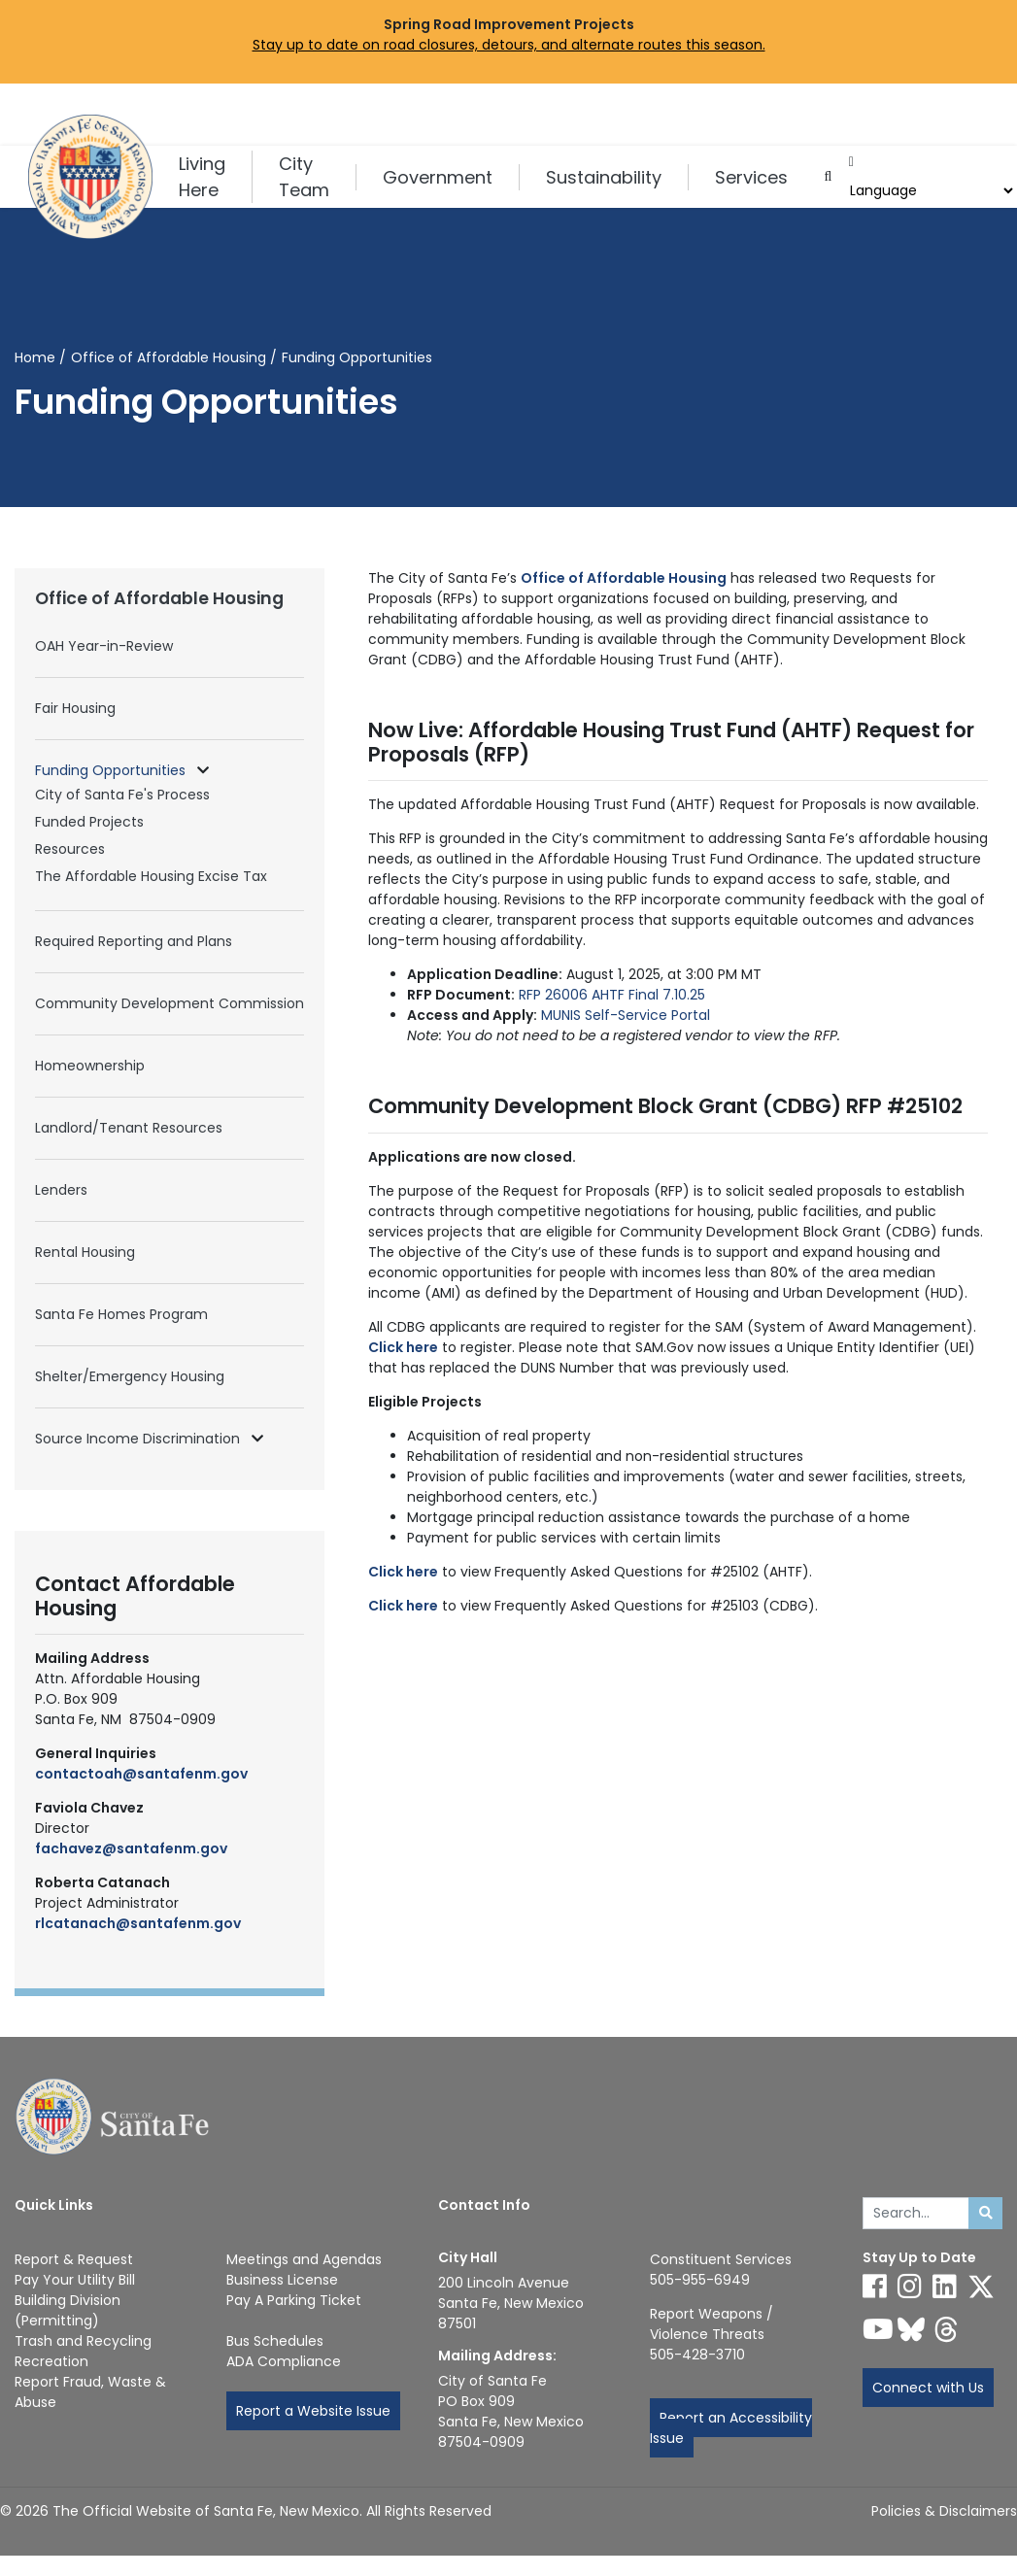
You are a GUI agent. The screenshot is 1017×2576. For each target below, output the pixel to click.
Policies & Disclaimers (944, 2511)
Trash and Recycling (83, 2341)
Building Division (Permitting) (67, 2310)
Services (751, 177)
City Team (304, 177)
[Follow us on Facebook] (875, 2286)
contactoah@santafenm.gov (141, 1773)
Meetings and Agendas (304, 2259)
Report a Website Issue (313, 2411)
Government (437, 177)
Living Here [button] (202, 177)
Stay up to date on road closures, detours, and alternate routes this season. (509, 44)
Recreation (51, 2361)
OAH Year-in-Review (104, 646)
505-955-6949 (700, 2279)
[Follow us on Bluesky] (911, 2329)
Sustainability (603, 177)
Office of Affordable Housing (168, 357)
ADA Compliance (283, 2361)
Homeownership (90, 1065)
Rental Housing (85, 1252)
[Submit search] (985, 2213)
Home (35, 357)
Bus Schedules (274, 2341)
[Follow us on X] (981, 2286)
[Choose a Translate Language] (929, 191)
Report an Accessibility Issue (731, 2428)
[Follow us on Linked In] (944, 2286)
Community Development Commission (169, 1003)
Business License (282, 2279)
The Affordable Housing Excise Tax (151, 876)
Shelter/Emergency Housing (129, 1376)
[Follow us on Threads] (946, 2329)
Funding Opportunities (112, 770)
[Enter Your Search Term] (916, 2213)
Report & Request (74, 2259)
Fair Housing (75, 708)
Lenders (61, 1190)
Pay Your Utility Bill (75, 2279)
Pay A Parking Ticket (293, 2300)
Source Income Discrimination (139, 1438)
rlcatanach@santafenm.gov (138, 1923)
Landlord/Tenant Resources (128, 1127)
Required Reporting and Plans (133, 941)
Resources (70, 849)
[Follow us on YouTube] (878, 2329)
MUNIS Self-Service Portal (625, 1015)
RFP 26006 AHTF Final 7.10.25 (612, 994)
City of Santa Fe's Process (122, 794)
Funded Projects (89, 821)
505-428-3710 (697, 2354)
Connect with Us (928, 2387)
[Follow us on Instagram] (910, 2286)
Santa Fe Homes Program (121, 1314)
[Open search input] (828, 177)
